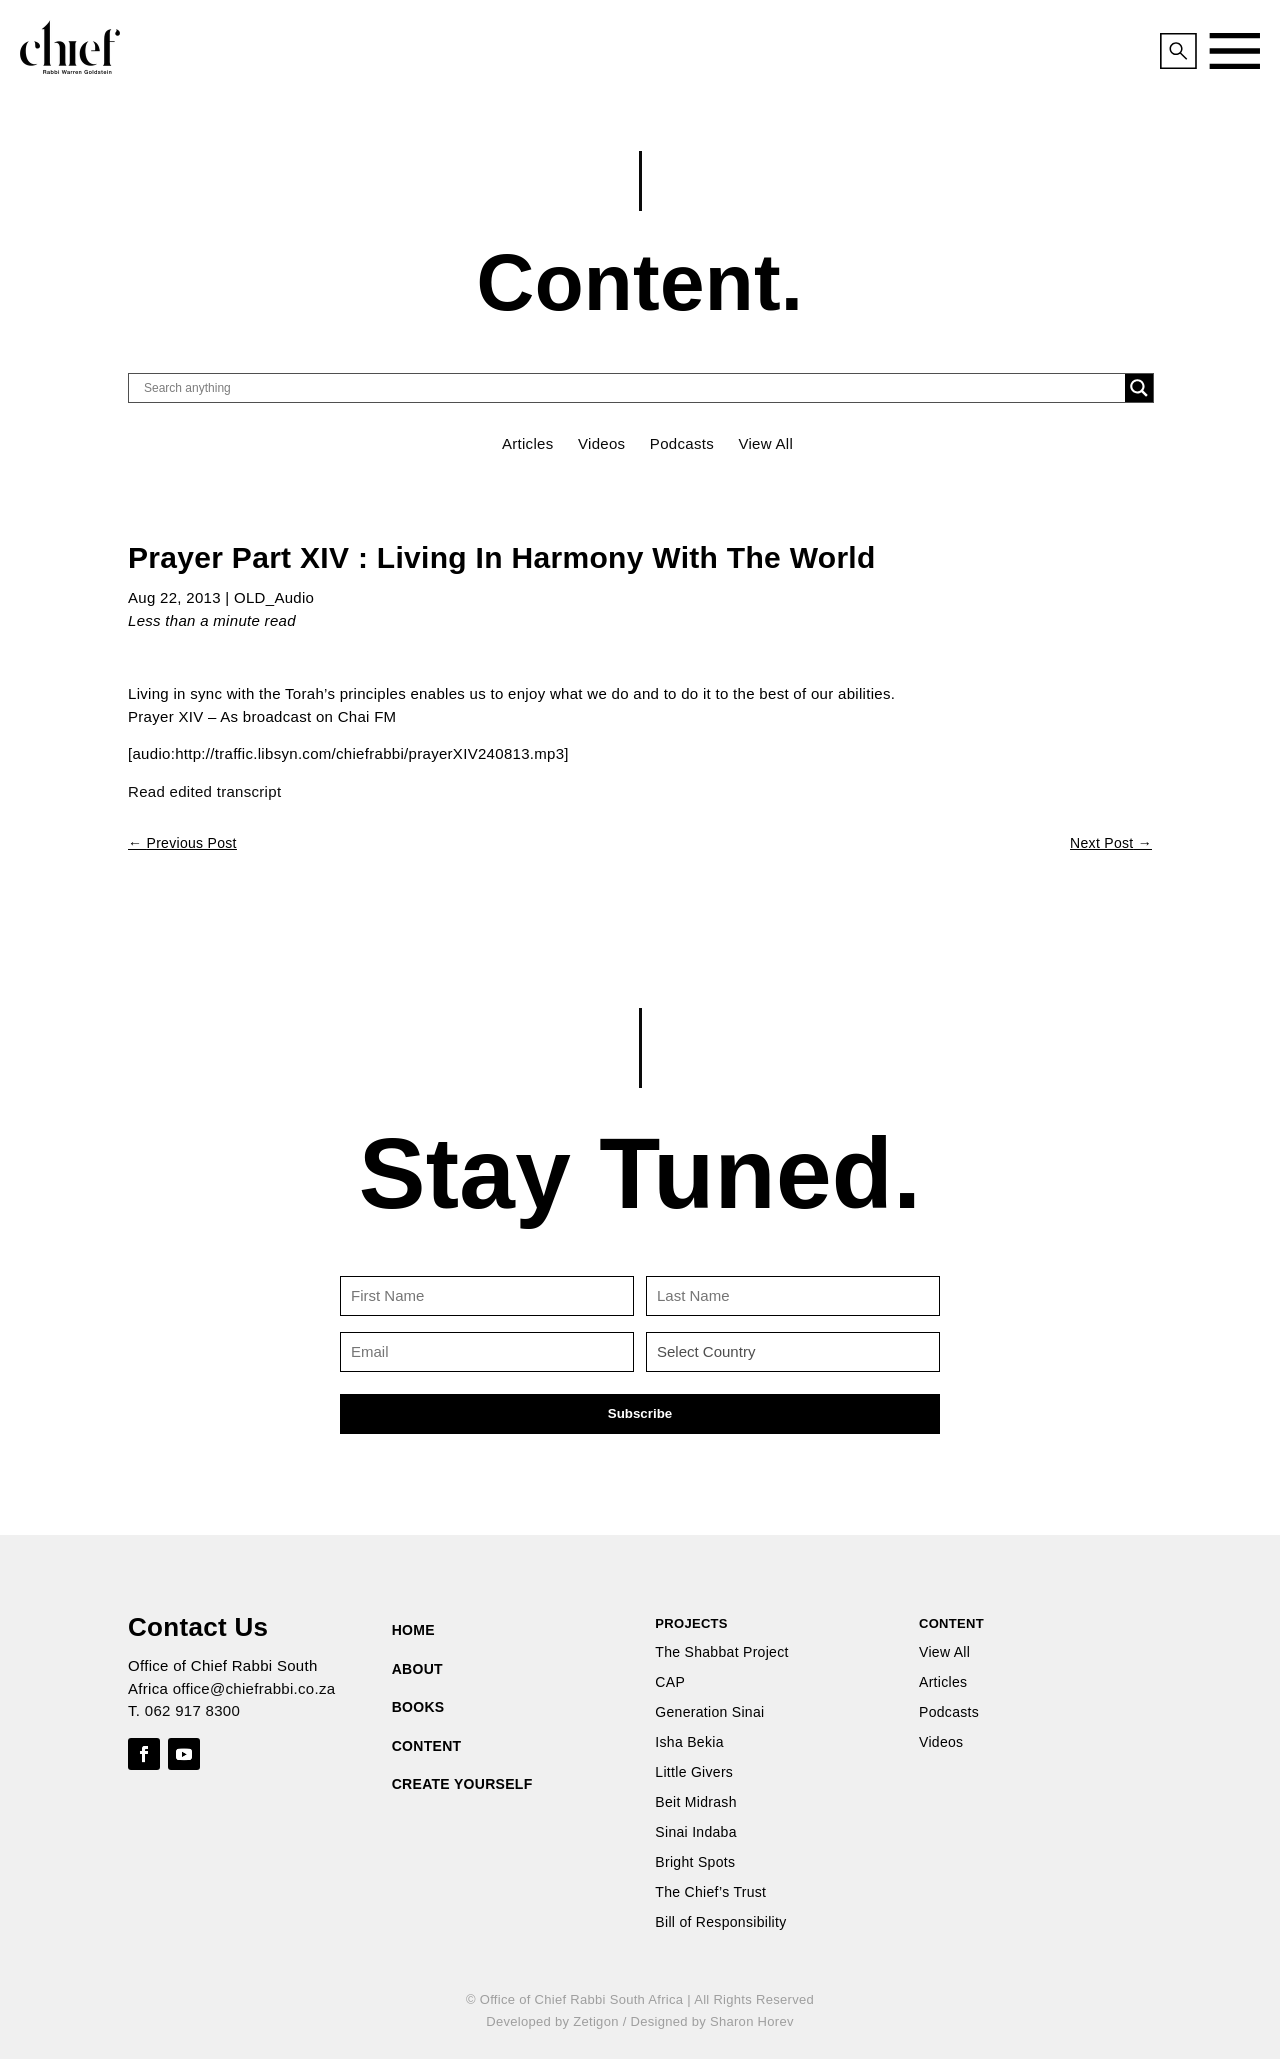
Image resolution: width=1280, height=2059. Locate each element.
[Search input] (632, 388)
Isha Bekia (689, 1742)
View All (765, 443)
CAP (670, 1682)
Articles (528, 443)
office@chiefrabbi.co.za (254, 1688)
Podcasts (682, 443)
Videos (601, 443)
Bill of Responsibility (720, 1922)
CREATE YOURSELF (462, 1784)
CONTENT (427, 1746)
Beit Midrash (695, 1802)
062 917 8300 (192, 1710)
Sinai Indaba (695, 1832)
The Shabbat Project (721, 1652)
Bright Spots (695, 1862)
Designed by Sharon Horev (711, 2021)
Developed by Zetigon (552, 2021)
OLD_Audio (274, 597)
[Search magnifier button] (1139, 388)
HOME (413, 1630)
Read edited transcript (204, 791)
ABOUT (417, 1669)
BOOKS (418, 1707)
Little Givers (694, 1772)
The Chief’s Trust (710, 1892)
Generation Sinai (709, 1712)
